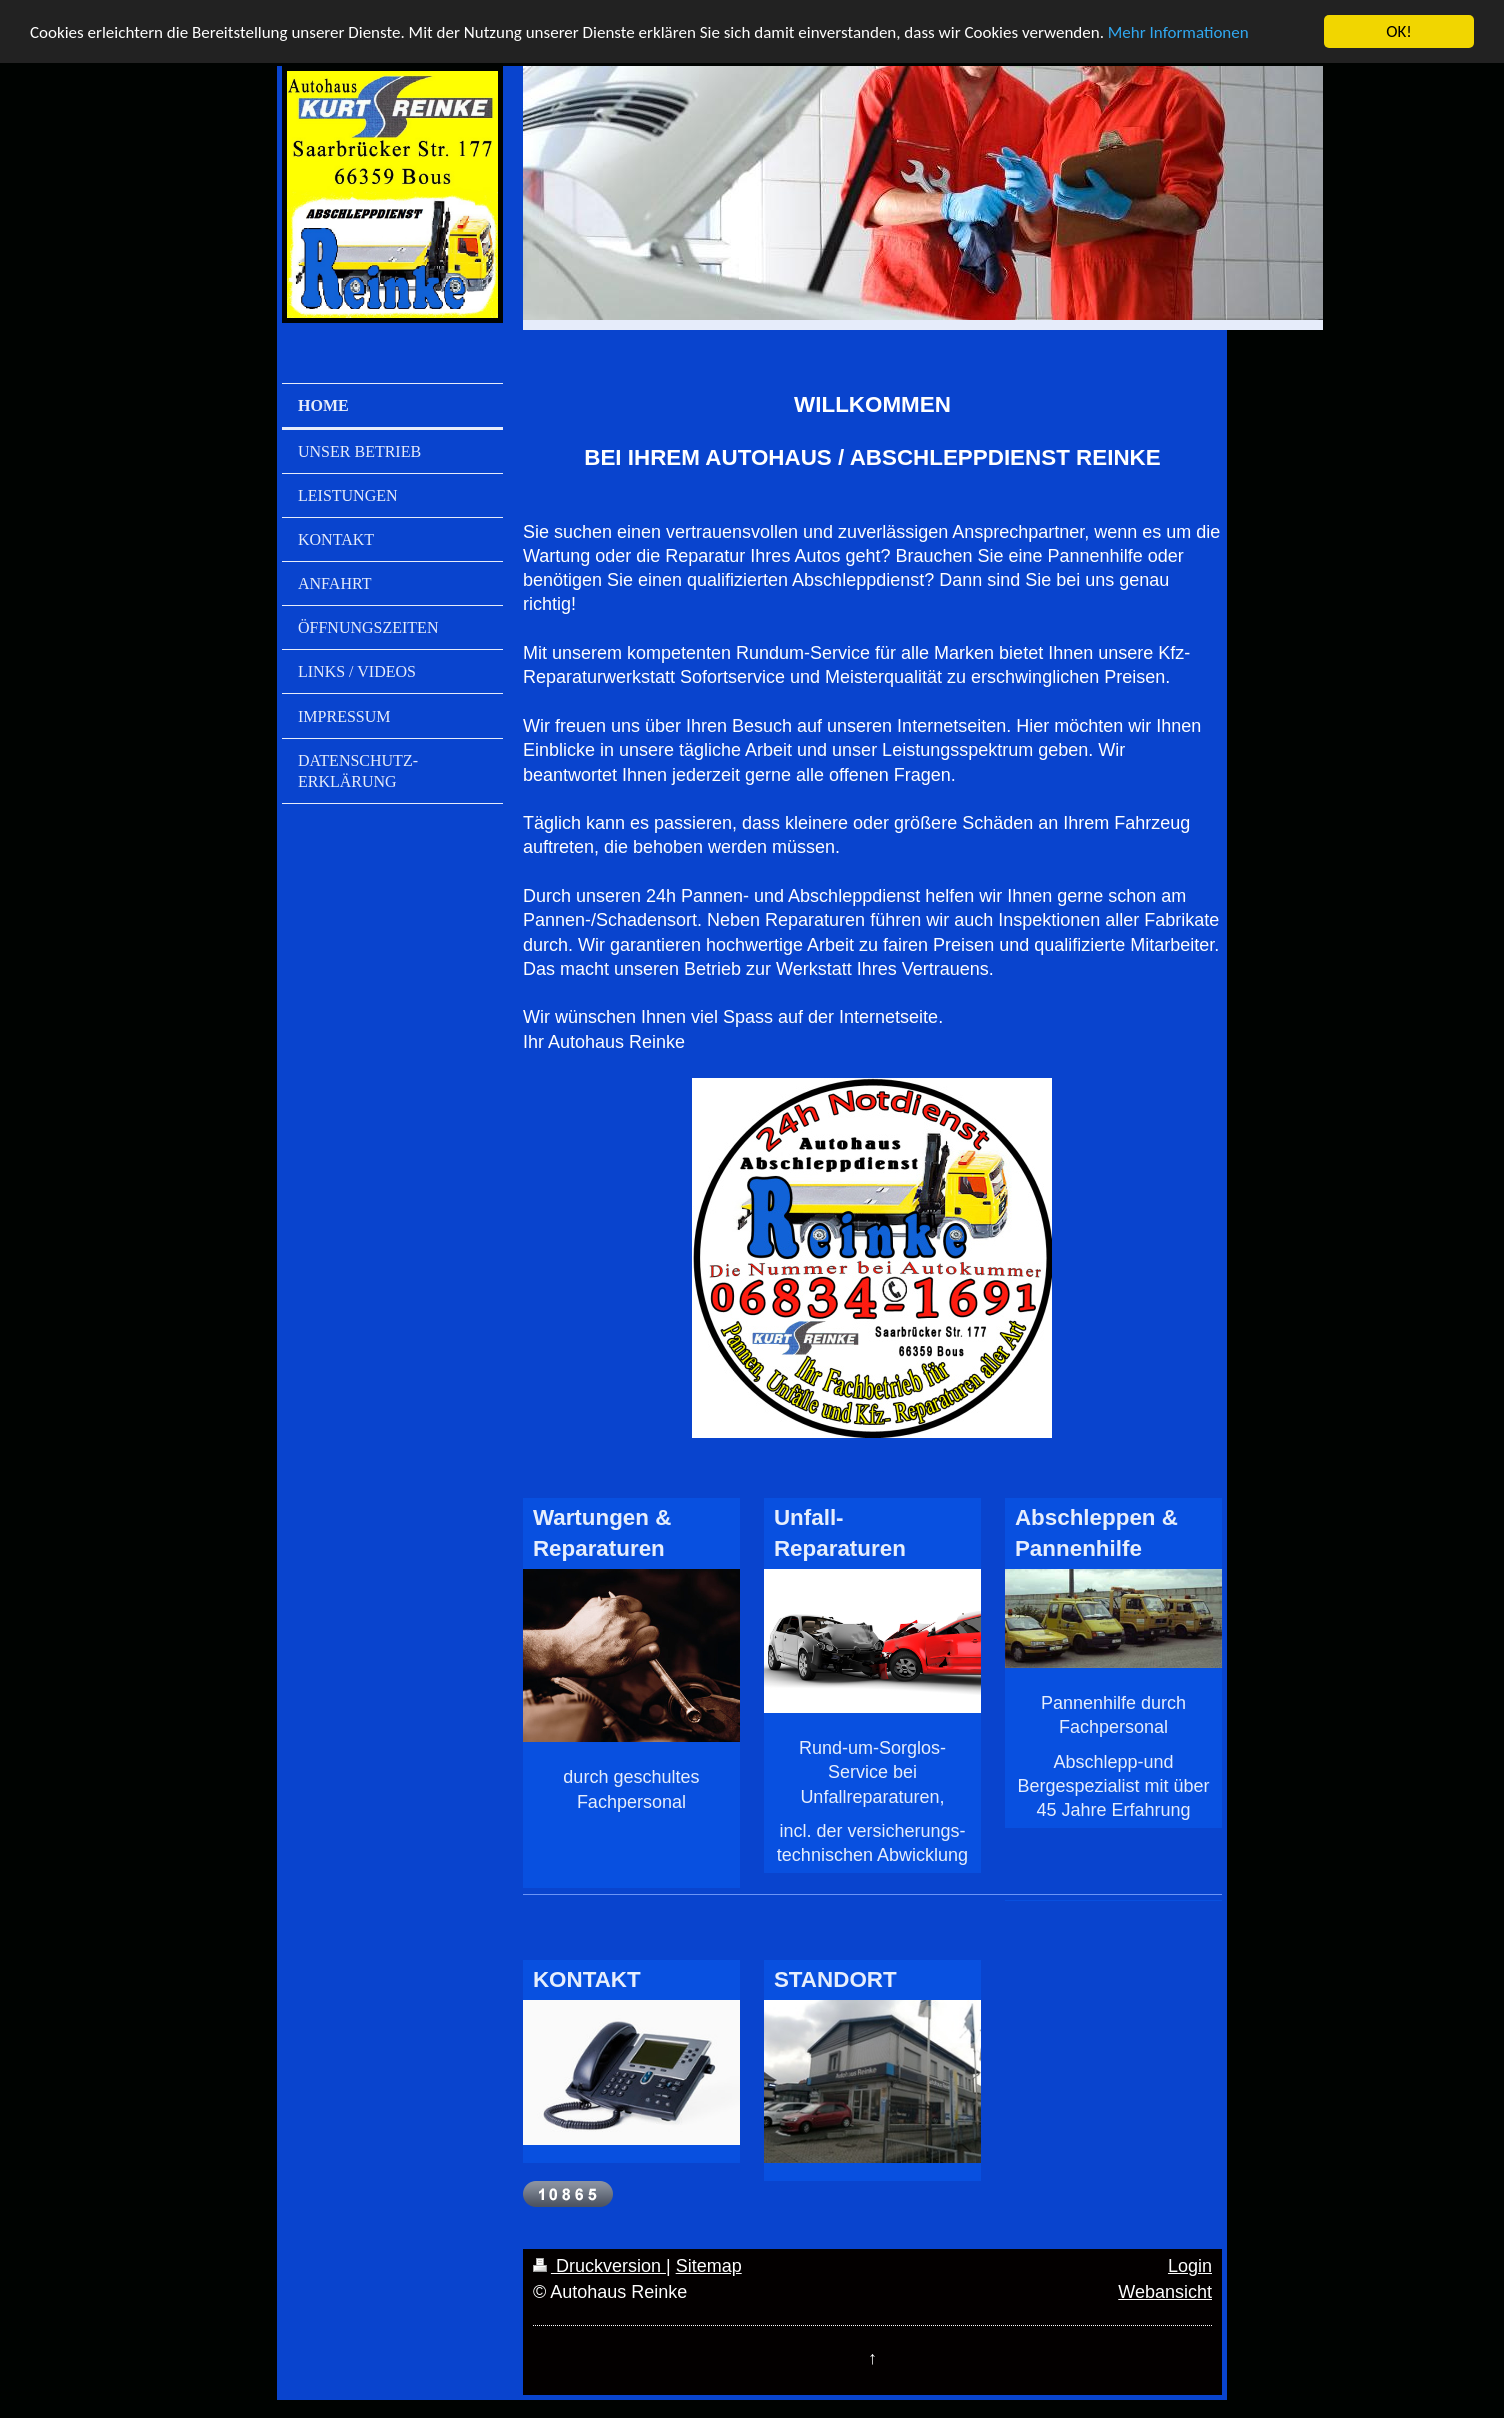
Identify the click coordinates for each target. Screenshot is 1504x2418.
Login (1190, 2266)
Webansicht (1165, 2292)
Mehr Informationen (1178, 31)
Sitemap (709, 2266)
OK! (1399, 31)
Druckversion (599, 2266)
